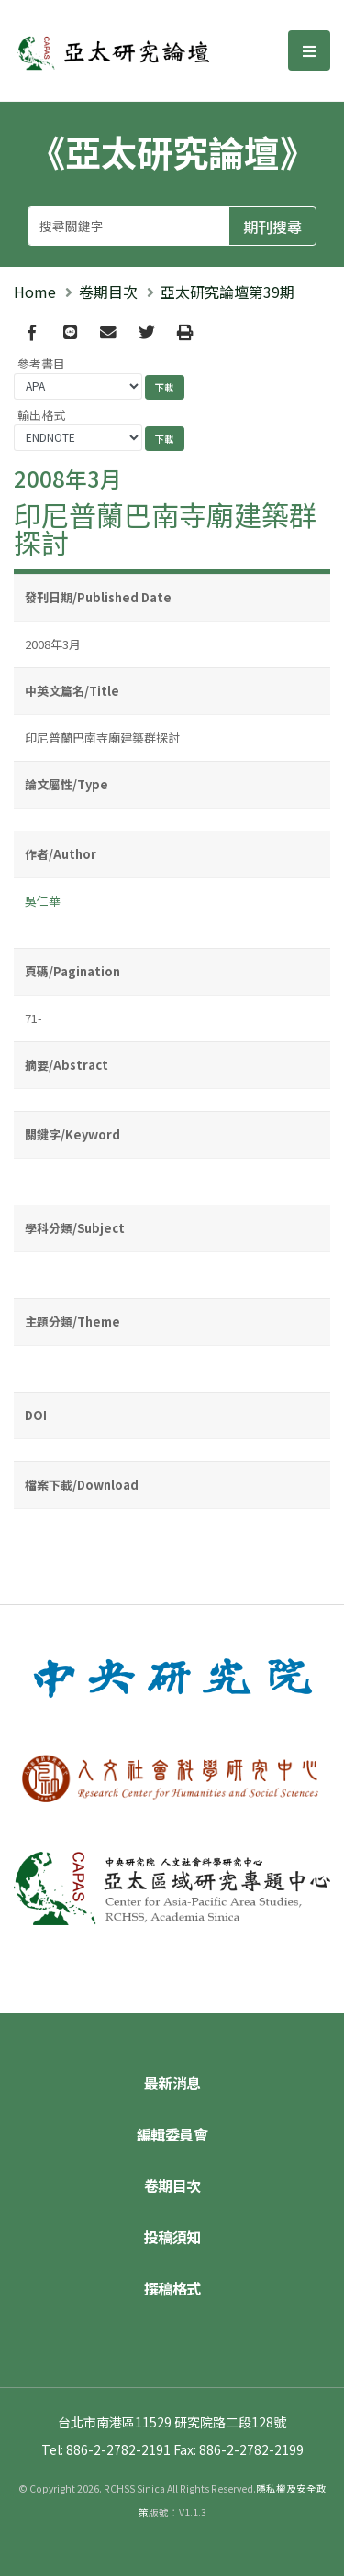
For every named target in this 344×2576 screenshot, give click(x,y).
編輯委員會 (172, 2134)
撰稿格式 (172, 2288)
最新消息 (172, 2083)
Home (35, 292)
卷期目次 (108, 292)
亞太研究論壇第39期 (227, 292)
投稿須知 (172, 2237)
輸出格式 (41, 415)
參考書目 (41, 363)
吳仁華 (43, 900)
